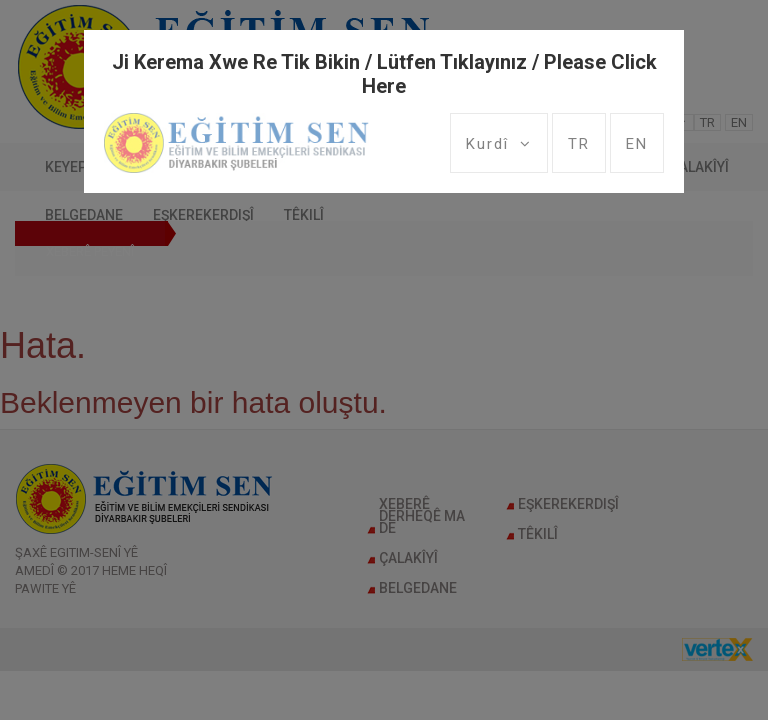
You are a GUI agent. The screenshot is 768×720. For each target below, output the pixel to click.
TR (579, 144)
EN (637, 144)
